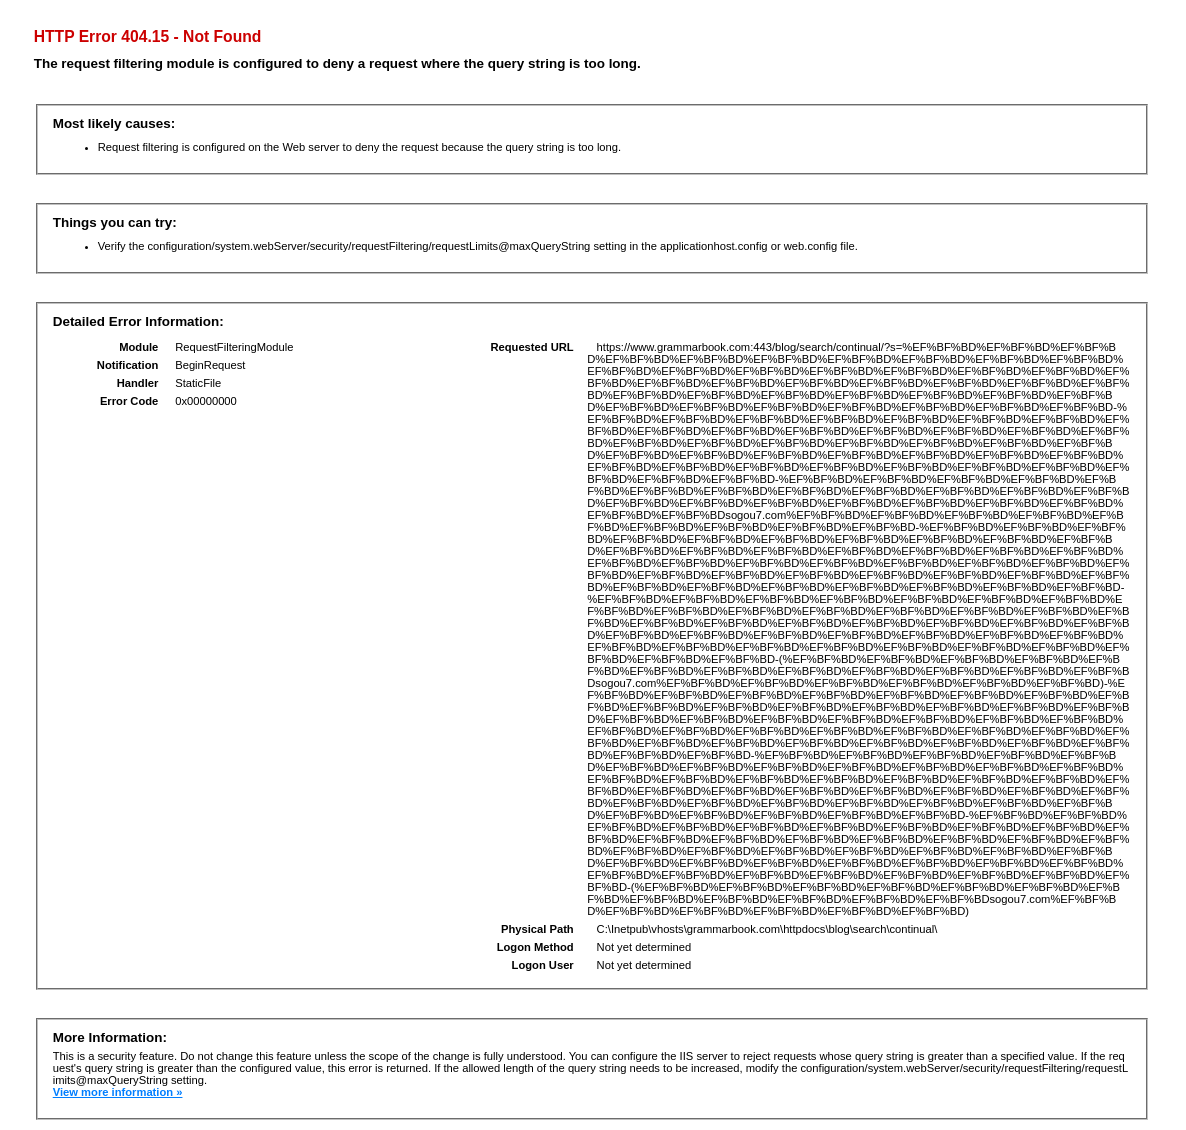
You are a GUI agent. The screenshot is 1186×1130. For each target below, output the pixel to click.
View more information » (118, 1092)
